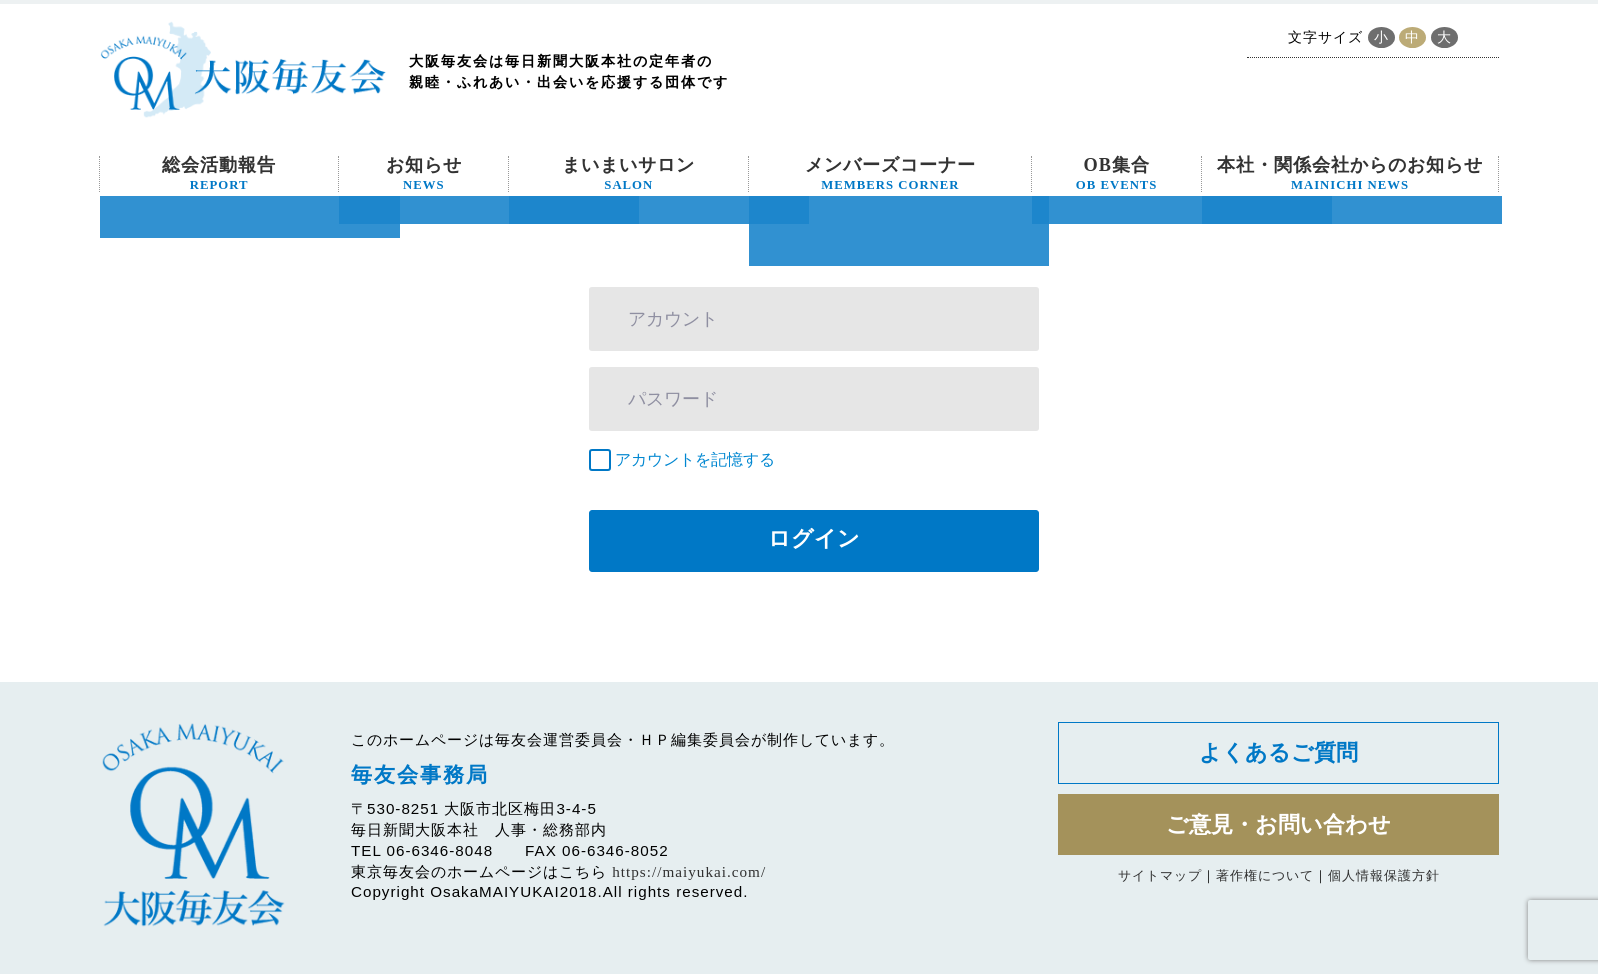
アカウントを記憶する (695, 459)
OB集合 (1117, 174)
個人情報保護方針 (1384, 878)
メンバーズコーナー (890, 174)
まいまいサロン (628, 174)
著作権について (1265, 878)
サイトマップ (1160, 878)
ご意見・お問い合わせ (1278, 826)
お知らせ (424, 174)
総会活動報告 (219, 174)
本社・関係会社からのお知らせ (1350, 174)
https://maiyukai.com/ (689, 871)
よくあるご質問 (1278, 753)
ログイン (814, 538)
